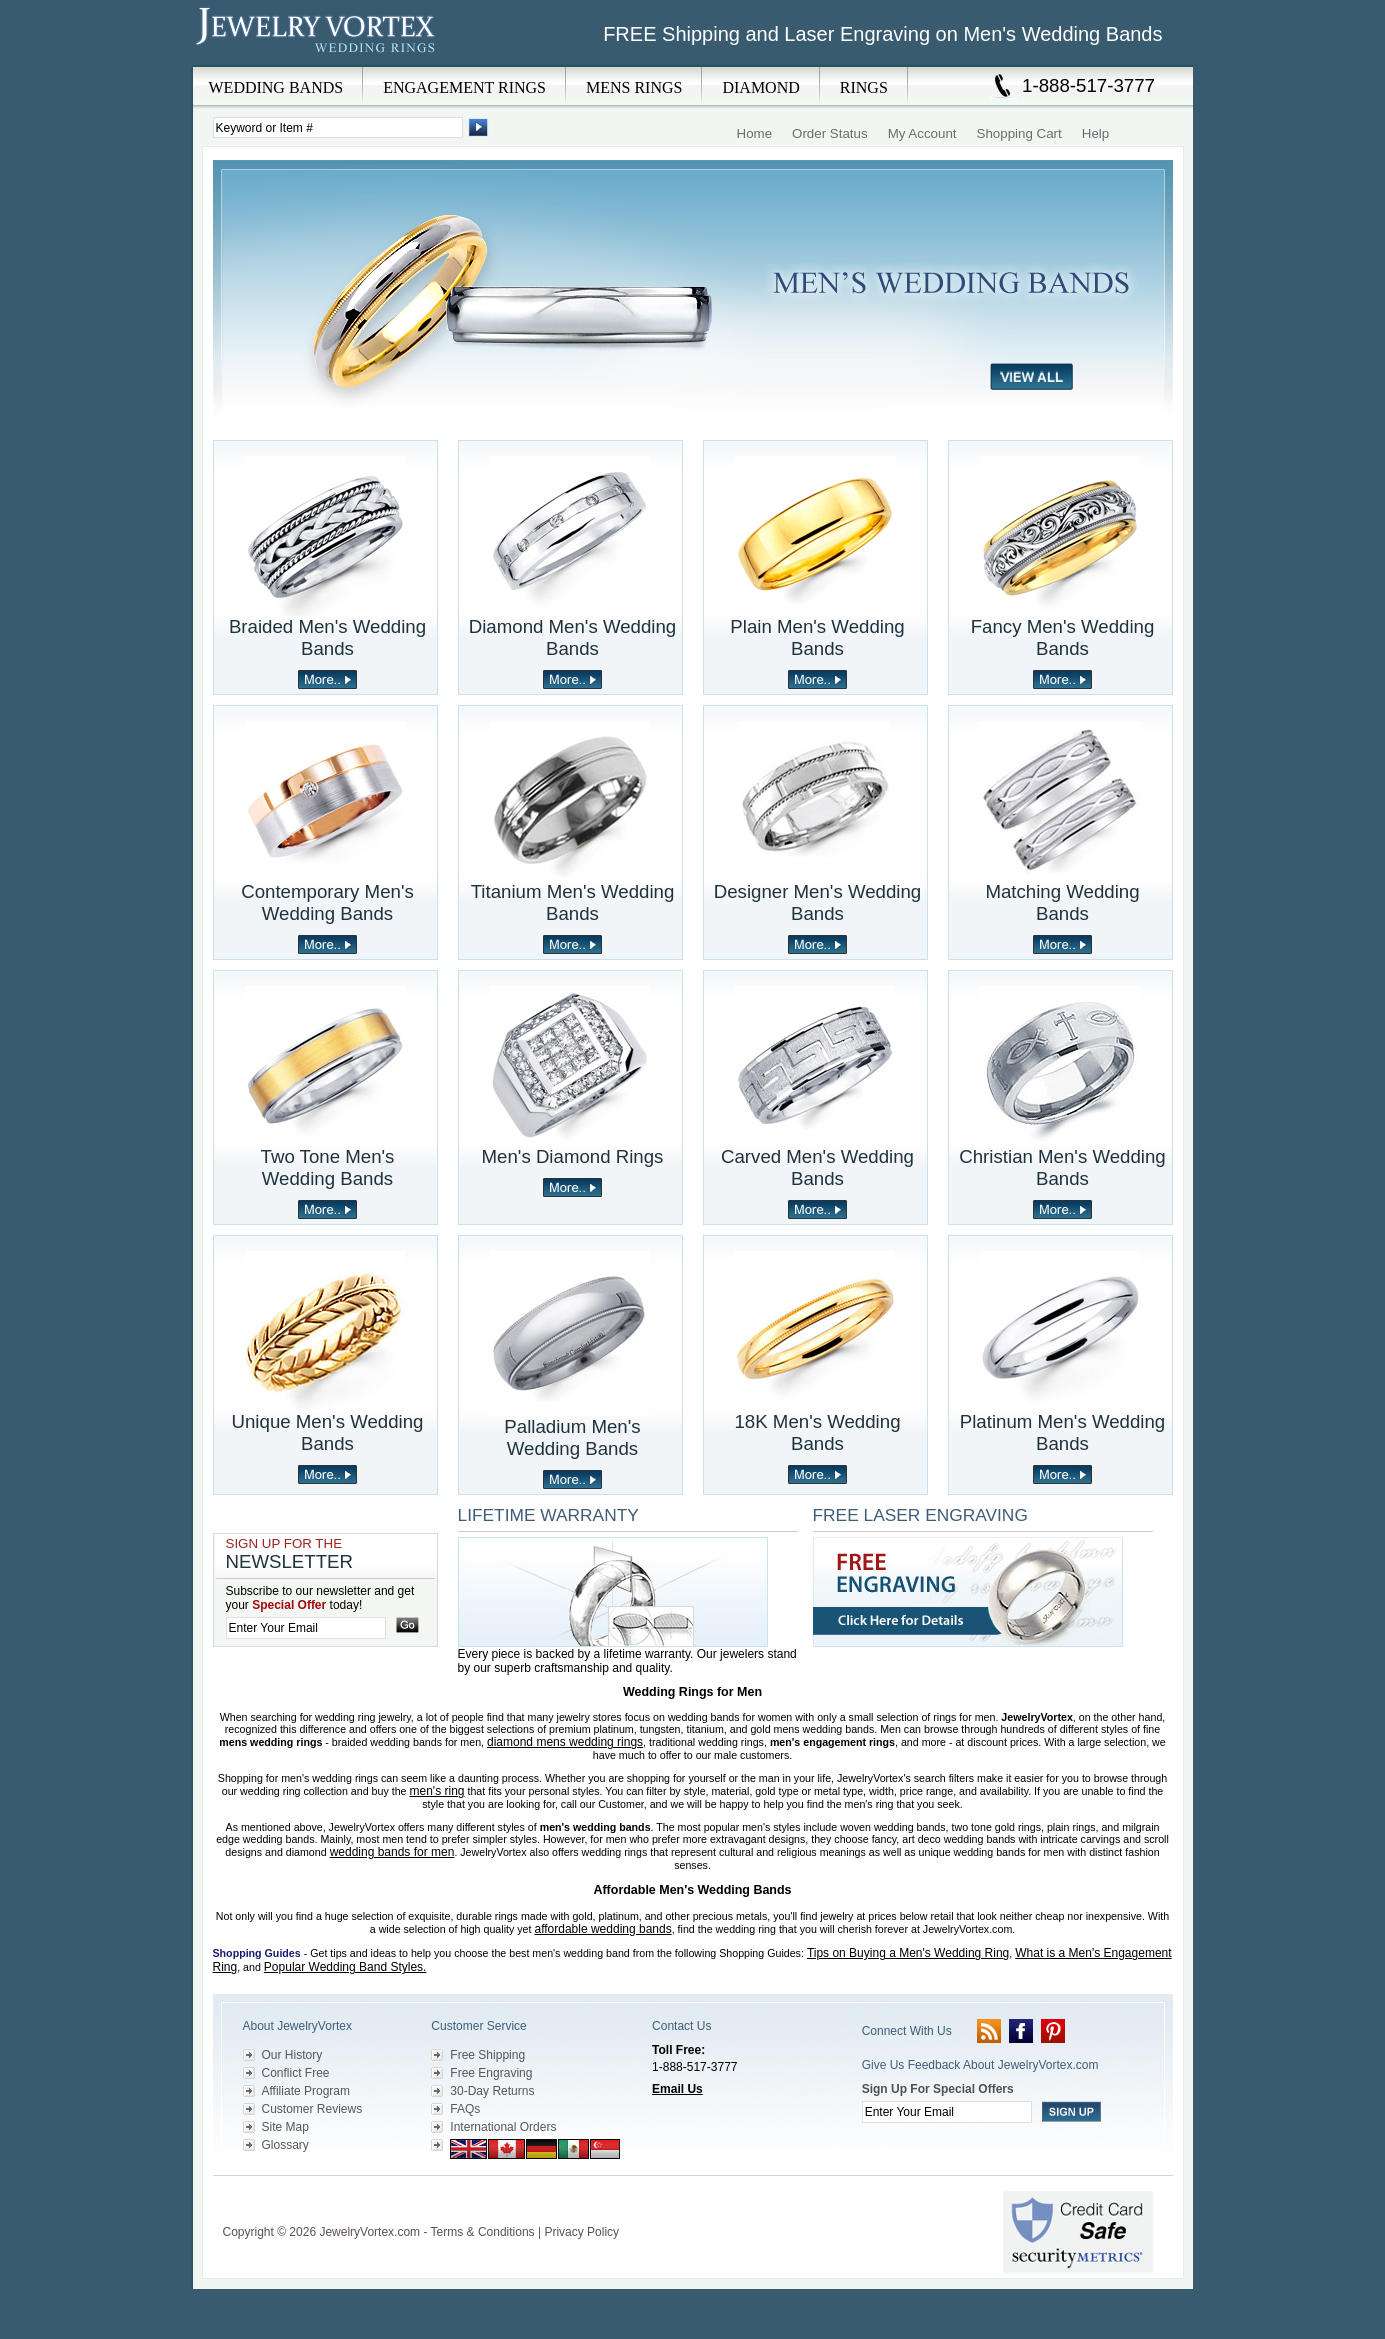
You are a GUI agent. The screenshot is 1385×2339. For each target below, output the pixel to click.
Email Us (677, 2089)
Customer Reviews (312, 2109)
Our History (292, 2055)
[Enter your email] (306, 1628)
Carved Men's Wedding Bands (817, 1167)
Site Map (285, 2127)
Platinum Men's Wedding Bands (1062, 1432)
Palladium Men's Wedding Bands (572, 1437)
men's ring (437, 1791)
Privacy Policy (581, 2232)
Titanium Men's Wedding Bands (573, 902)
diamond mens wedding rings (565, 1742)
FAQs (465, 2109)
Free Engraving (491, 2073)
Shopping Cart (1019, 133)
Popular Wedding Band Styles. (345, 1967)
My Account (922, 133)
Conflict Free (296, 2073)
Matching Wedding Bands (1062, 902)
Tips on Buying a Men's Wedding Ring (908, 1953)
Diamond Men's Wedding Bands (573, 637)
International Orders (503, 2127)
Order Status (830, 133)
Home (755, 133)
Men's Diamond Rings (573, 1156)
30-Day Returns (492, 2091)
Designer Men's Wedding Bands (818, 902)
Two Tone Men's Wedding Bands (328, 1167)
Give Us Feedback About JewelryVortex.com (980, 2065)
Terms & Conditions (483, 2232)
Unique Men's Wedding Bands (328, 1432)
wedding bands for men (392, 1852)
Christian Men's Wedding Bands (1062, 1167)
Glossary (285, 2145)
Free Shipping (487, 2055)
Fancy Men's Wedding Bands (1063, 637)
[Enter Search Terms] (338, 127)
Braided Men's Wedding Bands (327, 637)
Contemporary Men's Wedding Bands (327, 902)
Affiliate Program (306, 2091)
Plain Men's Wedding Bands (817, 637)
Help (1095, 133)
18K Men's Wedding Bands (817, 1432)
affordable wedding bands (602, 1929)
